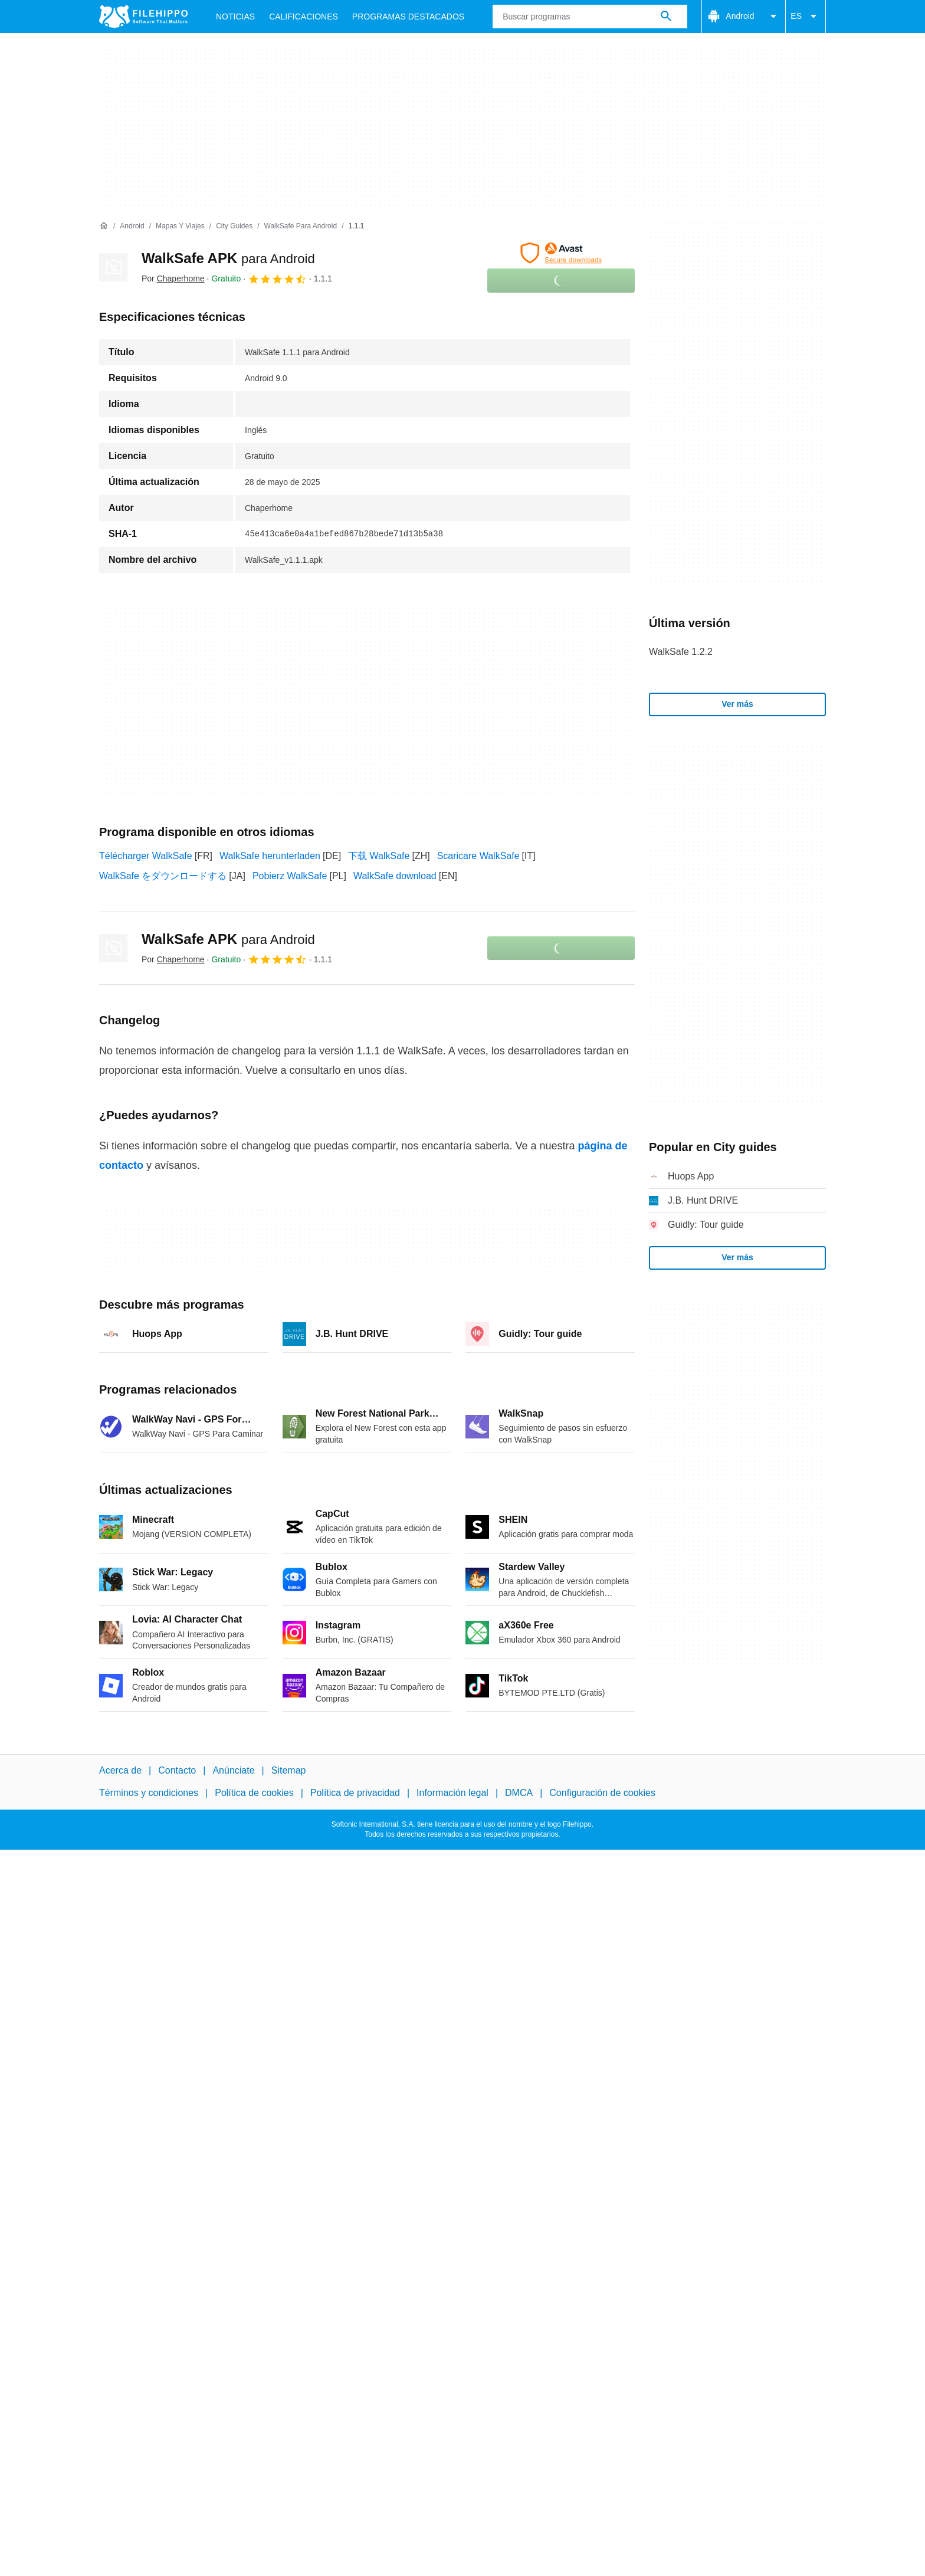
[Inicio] (104, 226)
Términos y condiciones (148, 1793)
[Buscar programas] (666, 16)
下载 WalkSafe (378, 856)
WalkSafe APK (228, 258)
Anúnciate (233, 1770)
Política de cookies (254, 1793)
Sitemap (288, 1770)
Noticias (235, 16)
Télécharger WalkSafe (145, 856)
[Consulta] (590, 16)
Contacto (177, 1770)
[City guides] (234, 226)
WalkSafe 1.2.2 (681, 652)
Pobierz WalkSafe (289, 876)
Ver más (737, 704)
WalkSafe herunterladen (269, 856)
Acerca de (120, 1770)
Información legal (452, 1793)
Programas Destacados (408, 16)
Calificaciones (303, 16)
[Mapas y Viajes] (180, 226)
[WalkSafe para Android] (300, 226)
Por (173, 278)
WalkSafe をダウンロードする (163, 876)
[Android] (132, 226)
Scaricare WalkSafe (478, 856)
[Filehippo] (143, 16)
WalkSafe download (395, 876)
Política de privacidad (355, 1793)
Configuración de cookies (602, 1793)
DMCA (519, 1793)
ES (805, 16)
